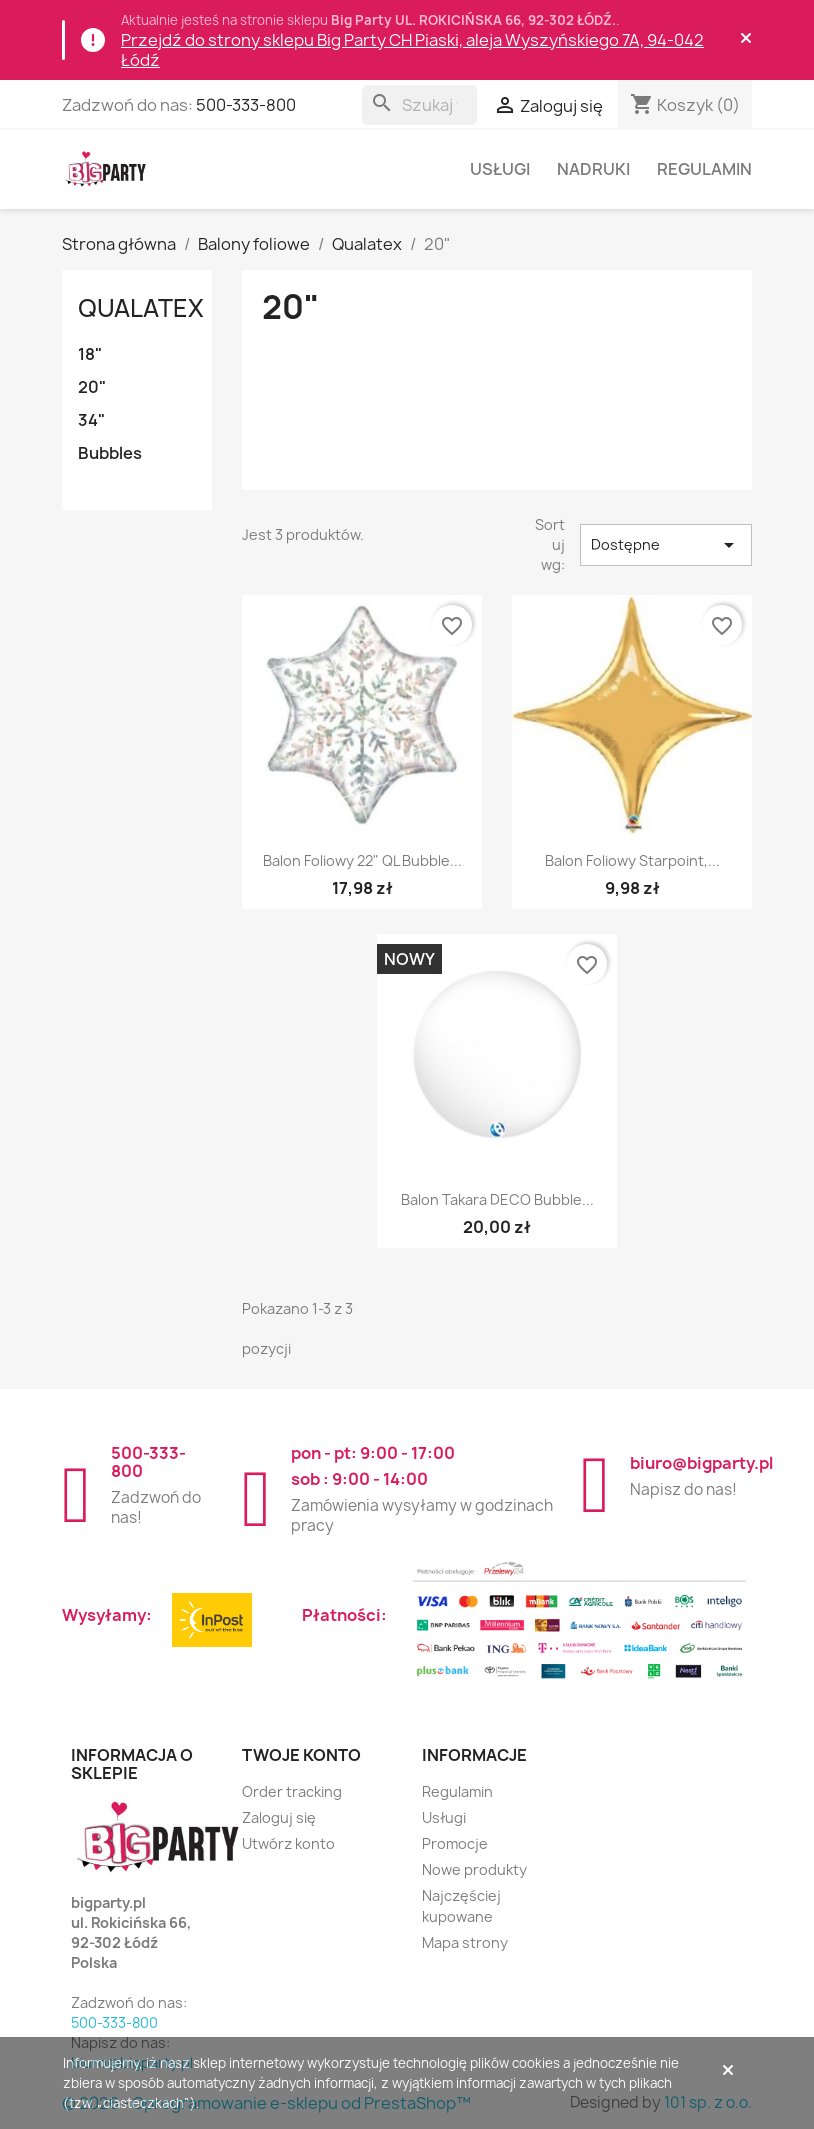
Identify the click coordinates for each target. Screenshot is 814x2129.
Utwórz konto (288, 1843)
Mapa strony (465, 1942)
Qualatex (141, 308)
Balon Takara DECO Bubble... (497, 1199)
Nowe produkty (474, 1869)
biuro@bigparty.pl (701, 1463)
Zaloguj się (279, 1817)
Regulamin (704, 169)
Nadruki (593, 169)
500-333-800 (246, 105)
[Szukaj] (419, 105)
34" (91, 420)
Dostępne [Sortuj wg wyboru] (666, 545)
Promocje (455, 1843)
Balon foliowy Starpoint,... (632, 860)
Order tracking (292, 1791)
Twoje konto (301, 1755)
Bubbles (110, 453)
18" (90, 354)
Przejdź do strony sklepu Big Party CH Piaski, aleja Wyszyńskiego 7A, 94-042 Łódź (412, 50)
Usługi (500, 169)
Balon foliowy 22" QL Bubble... (362, 860)
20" (92, 387)
